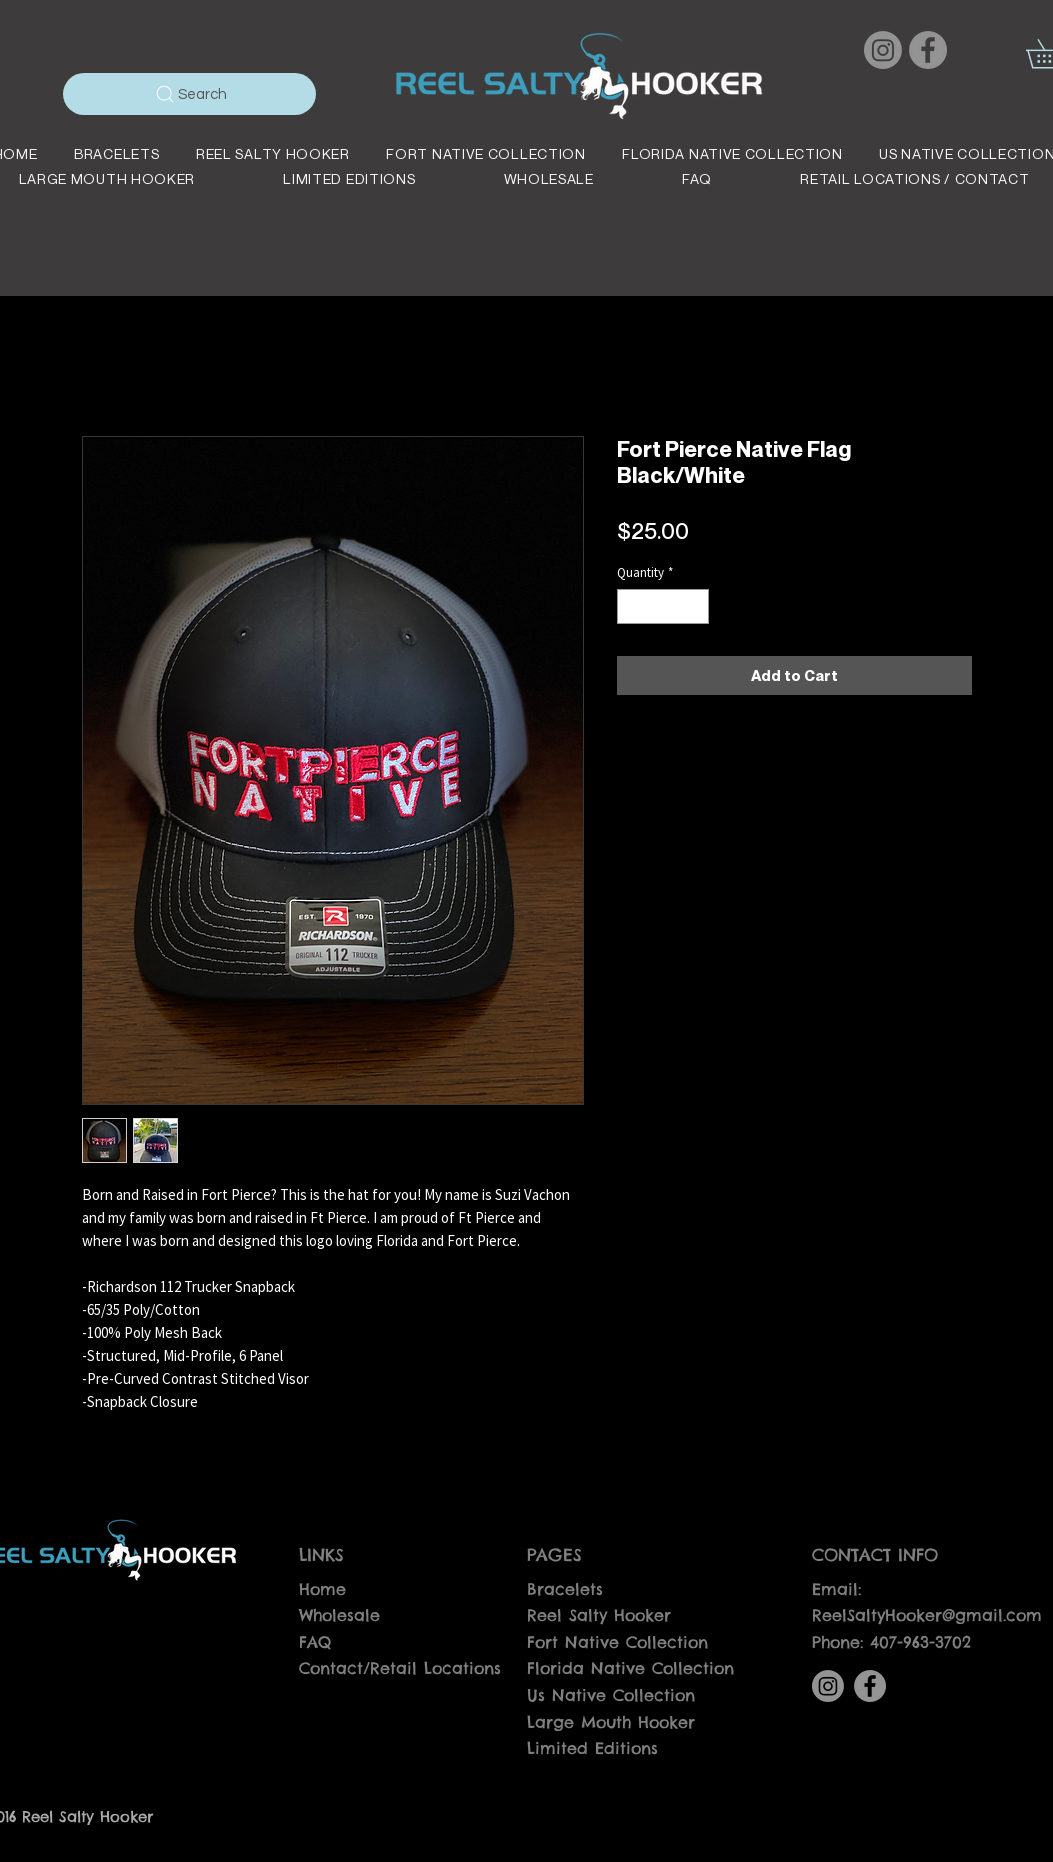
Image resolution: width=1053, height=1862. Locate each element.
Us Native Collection (611, 1695)
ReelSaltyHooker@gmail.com (927, 1615)
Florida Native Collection (630, 1668)
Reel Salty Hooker (599, 1615)
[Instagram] (883, 50)
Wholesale (339, 1615)
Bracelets (565, 1589)
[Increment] (695, 607)
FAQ (315, 1642)
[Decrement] (632, 607)
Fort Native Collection (617, 1642)
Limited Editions (592, 1748)
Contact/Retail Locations (400, 1668)
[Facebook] (928, 50)
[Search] (189, 94)
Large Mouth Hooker (611, 1722)
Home (322, 1589)
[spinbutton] (663, 607)
